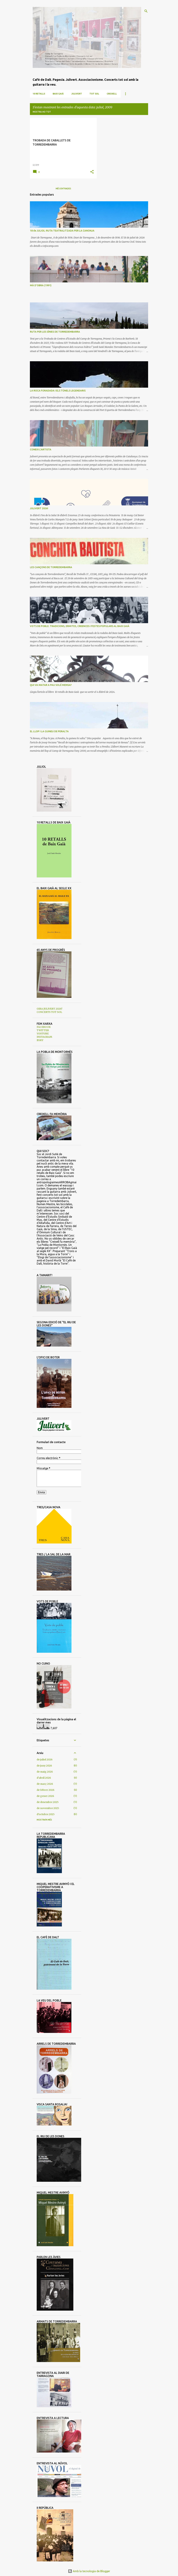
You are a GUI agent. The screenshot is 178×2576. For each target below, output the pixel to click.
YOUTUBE (43, 1033)
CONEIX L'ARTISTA (40, 449)
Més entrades (63, 188)
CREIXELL (112, 94)
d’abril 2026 (44, 1777)
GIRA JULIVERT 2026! (49, 1008)
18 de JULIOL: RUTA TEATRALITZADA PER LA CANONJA (62, 230)
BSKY (40, 1040)
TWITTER (43, 1030)
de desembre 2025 (48, 1802)
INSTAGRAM (44, 1036)
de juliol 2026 (44, 1759)
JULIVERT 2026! (39, 508)
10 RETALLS (39, 94)
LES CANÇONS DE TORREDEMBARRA (51, 567)
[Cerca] (146, 11)
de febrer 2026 (45, 1789)
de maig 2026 (45, 1771)
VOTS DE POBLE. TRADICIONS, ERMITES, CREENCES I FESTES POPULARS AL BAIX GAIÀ (79, 626)
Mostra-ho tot (42, 112)
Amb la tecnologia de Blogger (89, 2571)
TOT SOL (94, 94)
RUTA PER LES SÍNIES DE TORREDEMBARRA (55, 331)
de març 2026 (45, 1783)
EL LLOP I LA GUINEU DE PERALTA (49, 731)
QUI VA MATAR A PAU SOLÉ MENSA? (51, 685)
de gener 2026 (45, 1796)
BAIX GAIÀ (58, 94)
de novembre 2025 (48, 1808)
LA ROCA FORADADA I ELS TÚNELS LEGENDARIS (58, 390)
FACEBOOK (44, 1027)
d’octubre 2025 (46, 1814)
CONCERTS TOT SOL (49, 1012)
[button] (92, 172)
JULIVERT (76, 94)
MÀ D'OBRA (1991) (40, 285)
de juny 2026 (44, 1765)
